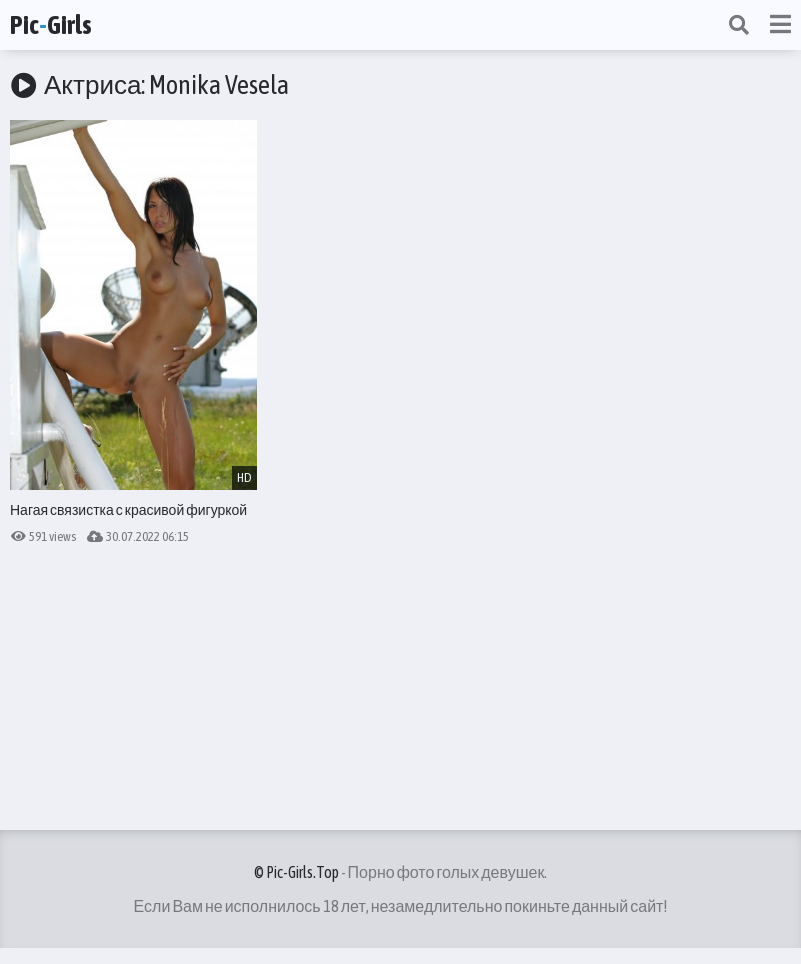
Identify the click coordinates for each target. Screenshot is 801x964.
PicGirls (51, 25)
